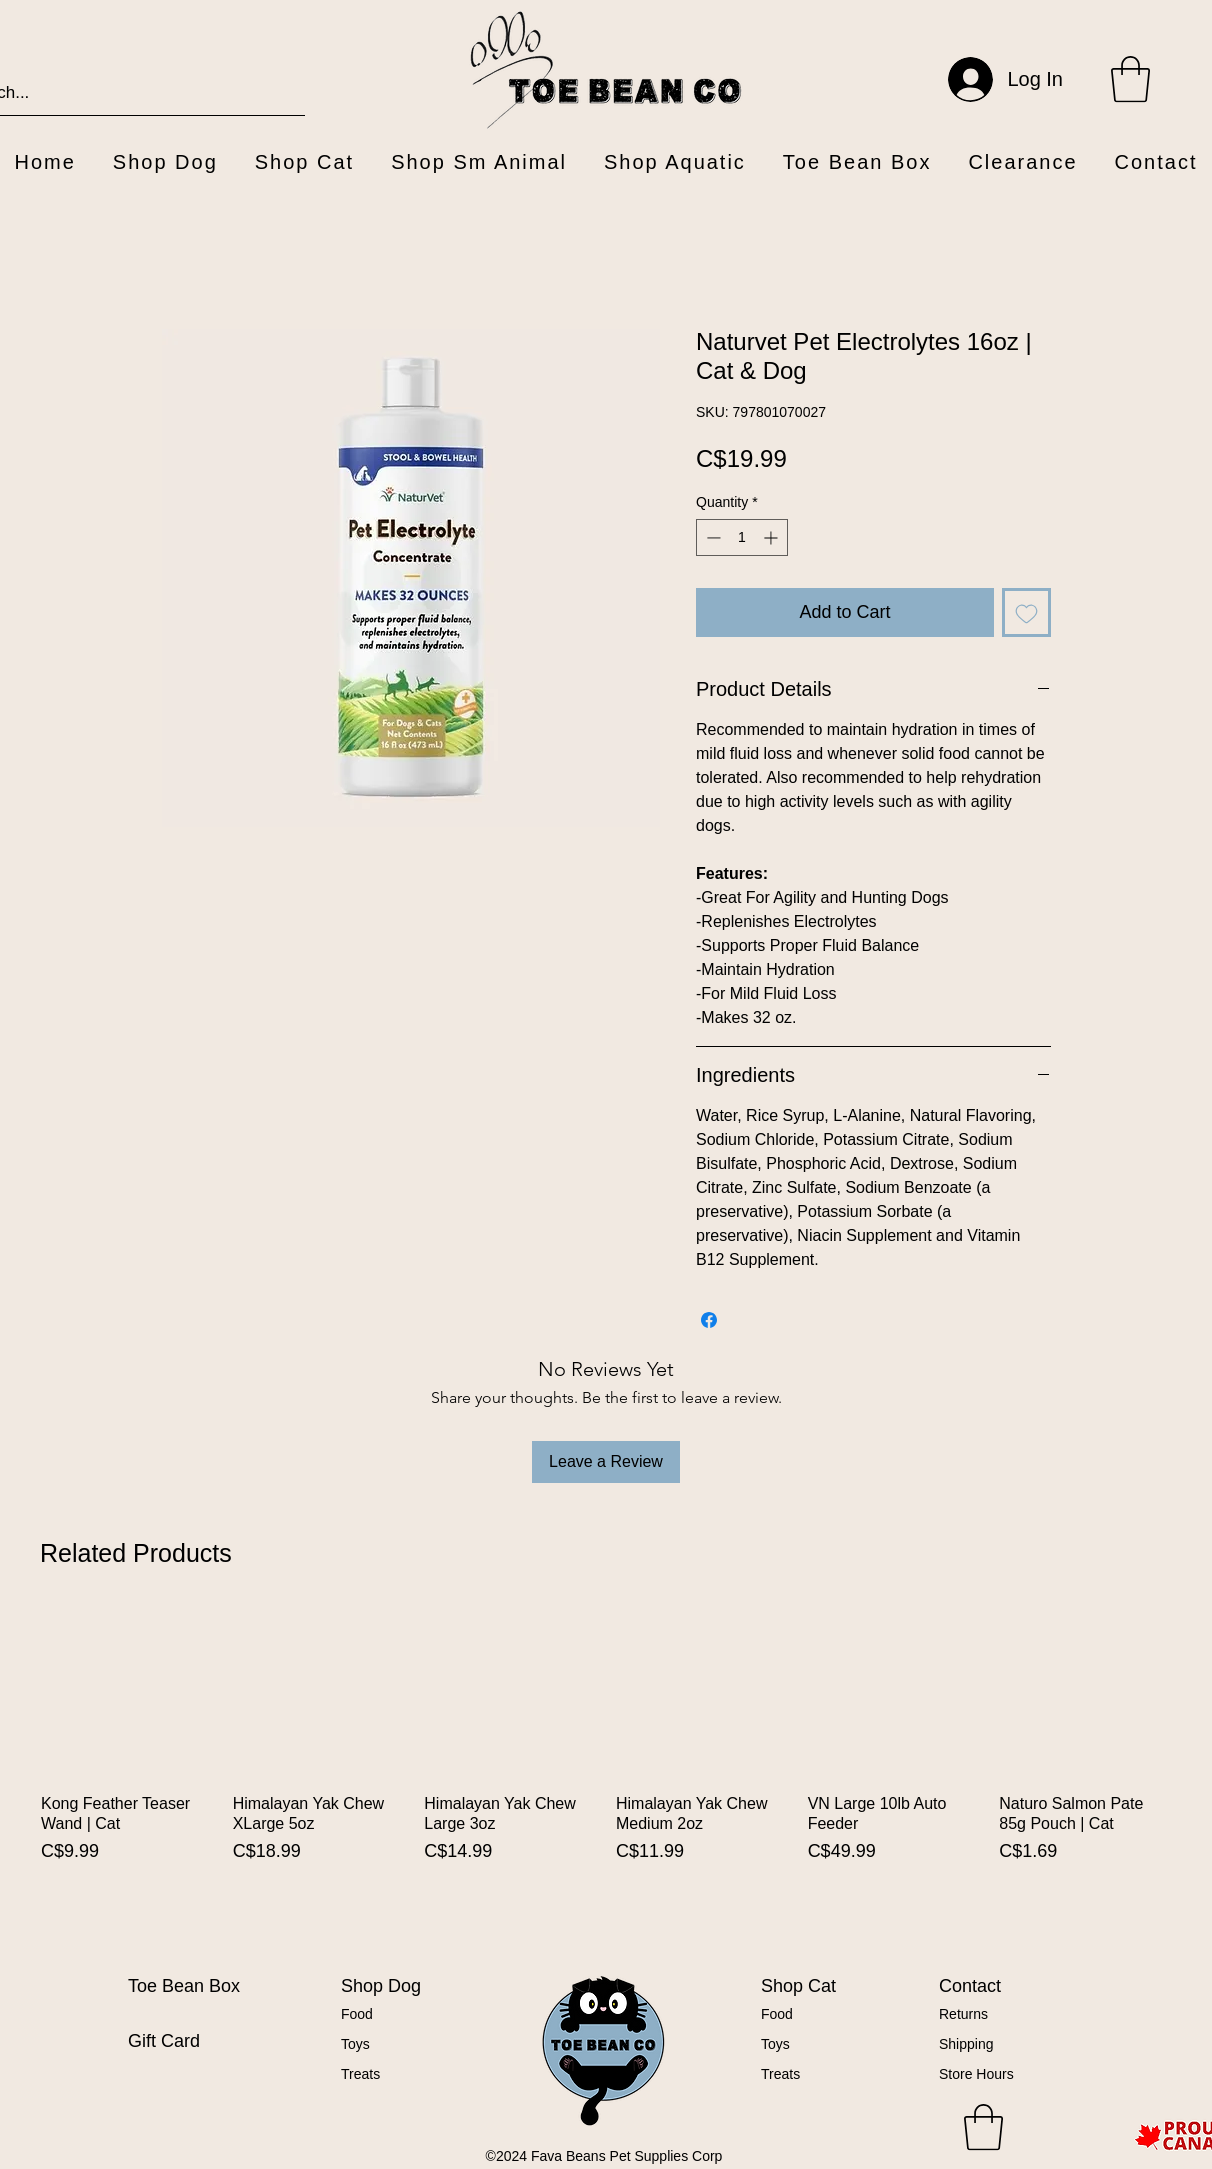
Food (357, 2014)
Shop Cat (798, 1986)
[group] (606, 1771)
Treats (360, 2074)
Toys (355, 2044)
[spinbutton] (742, 537)
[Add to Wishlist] (1026, 612)
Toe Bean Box (184, 1986)
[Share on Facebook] (709, 1320)
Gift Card (164, 2041)
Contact (970, 1986)
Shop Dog (381, 1986)
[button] (1130, 79)
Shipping (966, 2044)
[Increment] (772, 537)
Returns (963, 2014)
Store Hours (976, 2074)
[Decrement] (711, 537)
